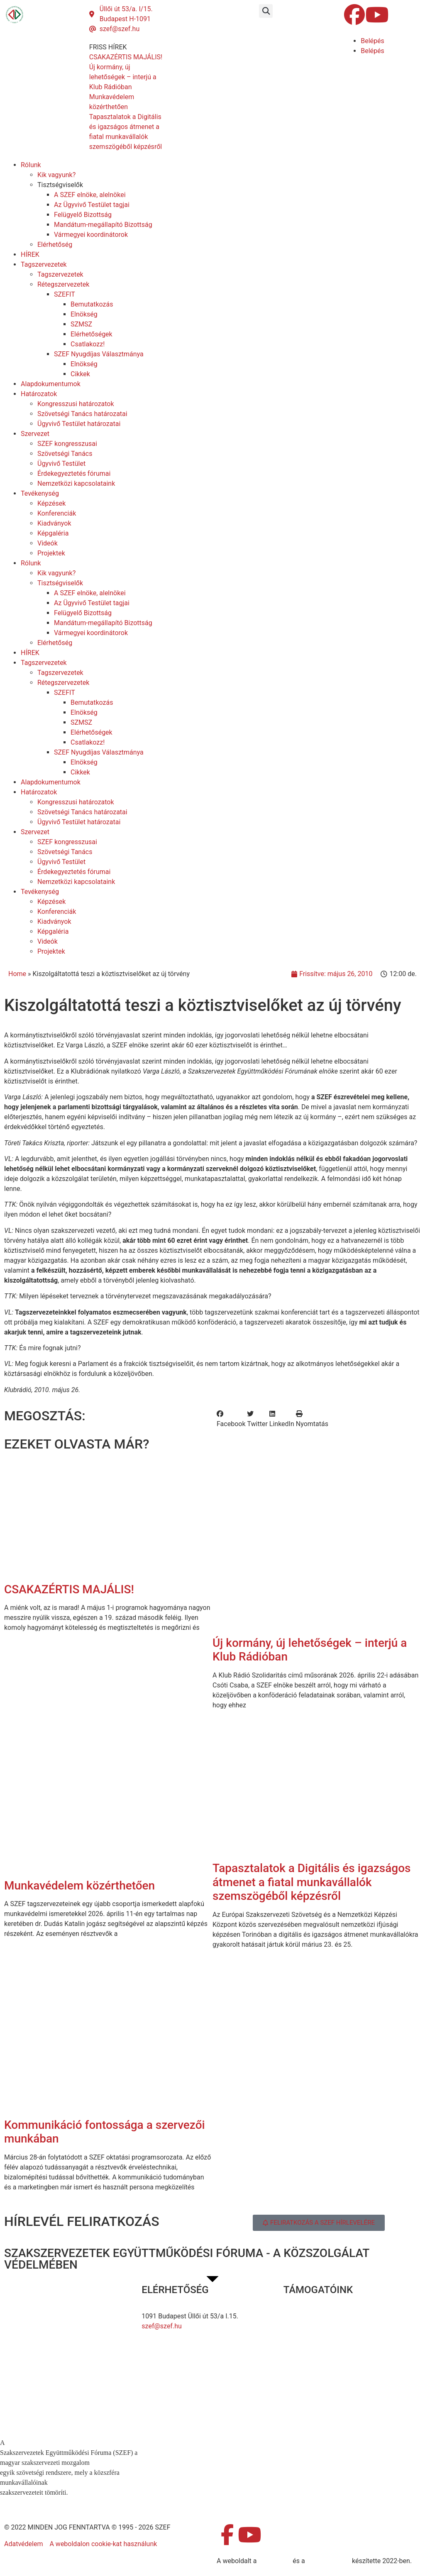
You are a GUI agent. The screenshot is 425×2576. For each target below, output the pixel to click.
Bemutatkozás (92, 304)
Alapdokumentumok (51, 384)
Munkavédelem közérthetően (79, 1885)
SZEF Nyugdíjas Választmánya (99, 354)
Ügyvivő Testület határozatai (78, 424)
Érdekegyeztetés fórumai (73, 473)
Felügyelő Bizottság (83, 215)
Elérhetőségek (91, 334)
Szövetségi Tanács (65, 454)
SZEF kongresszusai (67, 444)
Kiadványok (54, 523)
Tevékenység (40, 493)
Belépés (372, 41)
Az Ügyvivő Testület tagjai (91, 205)
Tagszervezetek (44, 264)
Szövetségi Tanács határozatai (82, 414)
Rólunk (31, 165)
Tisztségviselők (60, 185)
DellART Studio (328, 2561)
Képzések (51, 503)
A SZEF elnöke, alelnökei (90, 195)
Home (17, 974)
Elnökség (84, 314)
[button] (266, 11)
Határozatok (39, 394)
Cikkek (80, 374)
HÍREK (30, 254)
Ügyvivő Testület (61, 463)
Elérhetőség (54, 244)
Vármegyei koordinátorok (91, 235)
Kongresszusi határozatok (75, 404)
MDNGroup (274, 2561)
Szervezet (35, 434)
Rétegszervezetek (63, 284)
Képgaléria (52, 533)
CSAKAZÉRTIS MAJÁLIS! (69, 1589)
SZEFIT (64, 294)
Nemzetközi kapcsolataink (76, 483)
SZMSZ (81, 324)
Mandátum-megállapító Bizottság (103, 225)
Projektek (51, 553)
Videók (47, 543)
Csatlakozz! (88, 344)
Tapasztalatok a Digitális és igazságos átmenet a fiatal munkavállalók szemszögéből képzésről (311, 1882)
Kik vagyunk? (56, 175)
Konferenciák (56, 513)
